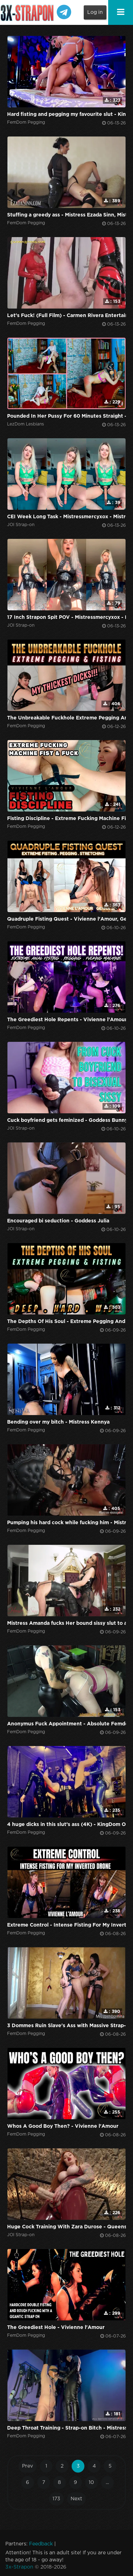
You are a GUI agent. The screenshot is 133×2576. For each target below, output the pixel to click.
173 (56, 2499)
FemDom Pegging (26, 122)
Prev (27, 2466)
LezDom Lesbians (25, 424)
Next (76, 2499)
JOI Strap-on (20, 525)
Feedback (41, 2544)
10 (91, 2482)
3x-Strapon (19, 2567)
